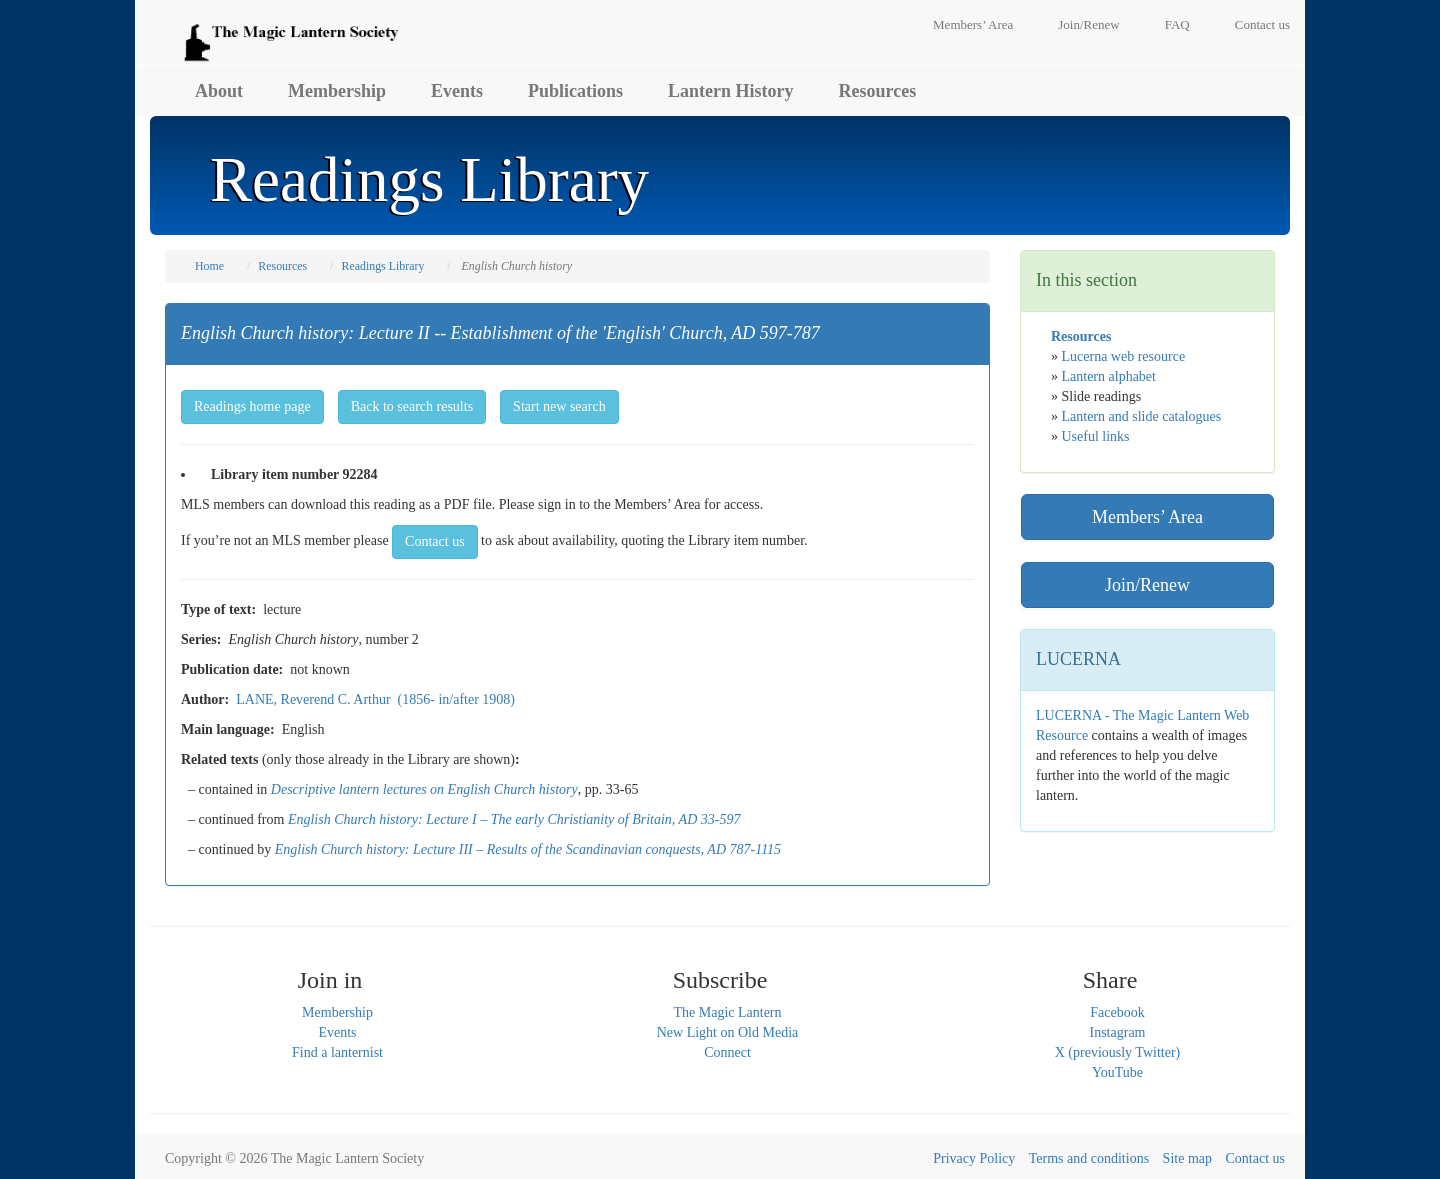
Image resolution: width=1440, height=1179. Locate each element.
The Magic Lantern (727, 1012)
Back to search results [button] (412, 406)
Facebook (1117, 1012)
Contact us (1262, 24)
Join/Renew (1088, 24)
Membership (337, 91)
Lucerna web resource (1124, 356)
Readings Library (382, 266)
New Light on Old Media (728, 1032)
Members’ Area (973, 24)
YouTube (1117, 1072)
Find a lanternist (337, 1052)
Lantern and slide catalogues (1142, 416)
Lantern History (731, 91)
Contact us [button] (435, 541)
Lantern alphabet (1109, 376)
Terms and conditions (1089, 1158)
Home (209, 266)
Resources (878, 91)
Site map (1187, 1158)
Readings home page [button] (252, 406)
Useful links (1096, 436)
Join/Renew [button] (1147, 585)
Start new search (559, 406)
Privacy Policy (974, 1158)
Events (457, 91)
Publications (575, 91)
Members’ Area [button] (1147, 517)
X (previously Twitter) (1118, 1052)
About (219, 91)
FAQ (1177, 24)
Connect (727, 1052)
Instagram (1118, 1032)
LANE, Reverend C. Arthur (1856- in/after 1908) (375, 699)
